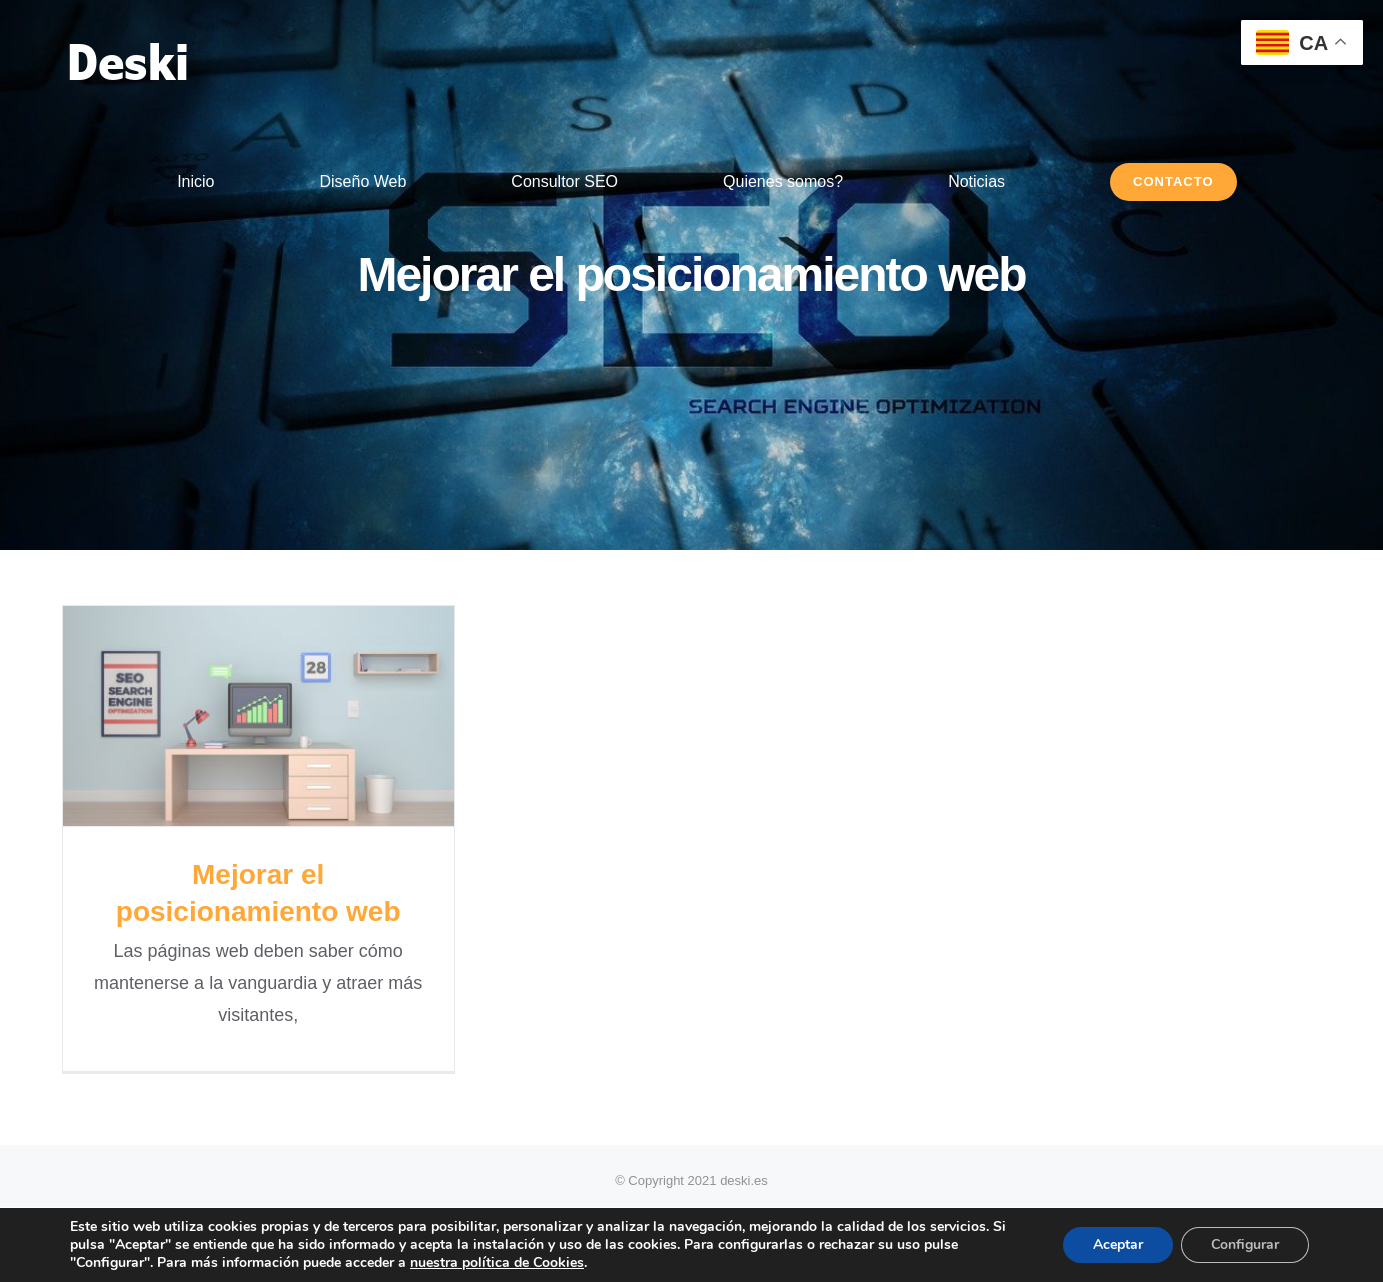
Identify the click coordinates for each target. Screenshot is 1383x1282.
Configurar (1245, 1244)
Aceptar (1118, 1244)
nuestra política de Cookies (497, 1262)
